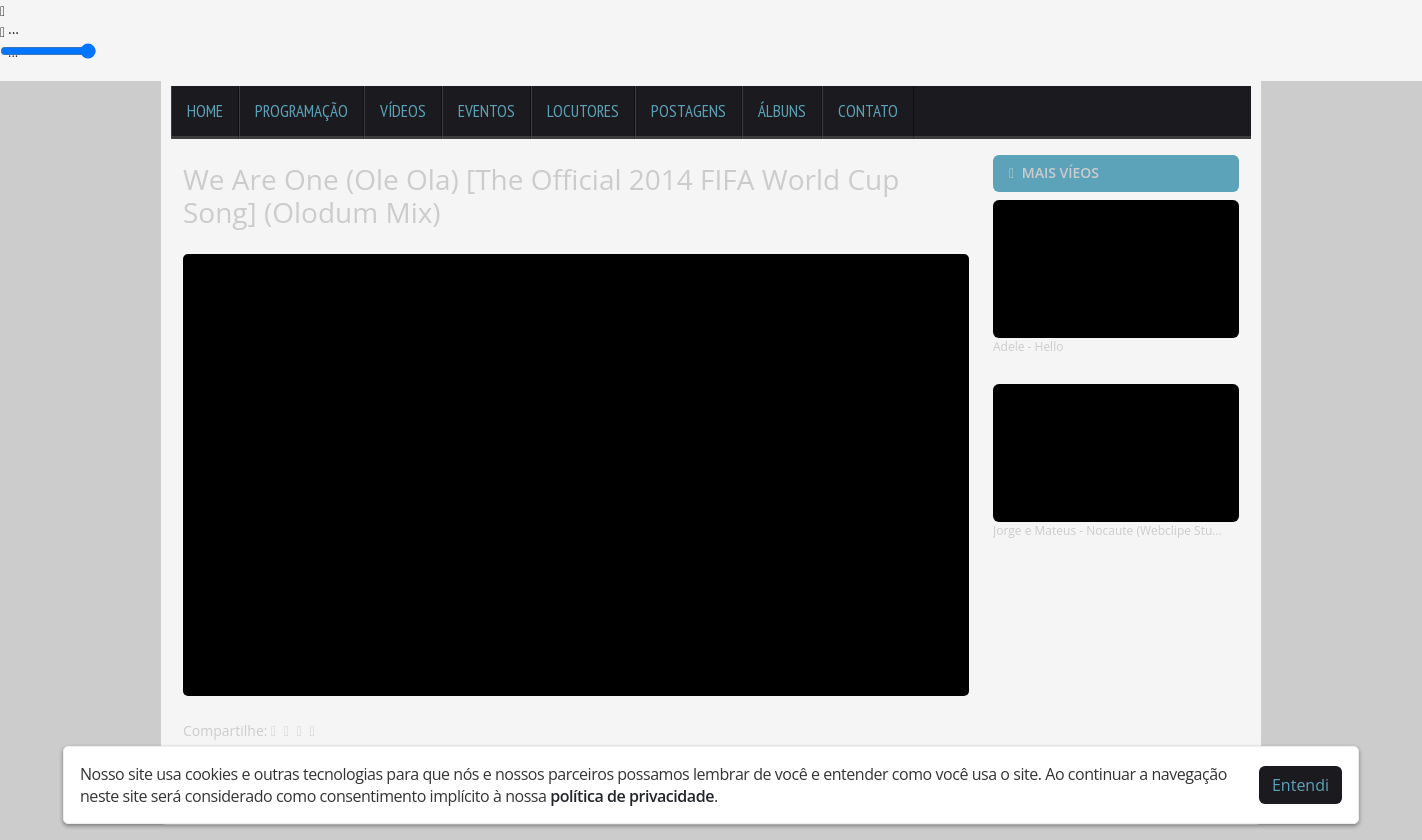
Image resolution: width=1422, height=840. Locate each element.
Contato (868, 111)
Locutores (583, 111)
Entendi (1300, 785)
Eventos (486, 111)
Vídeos (403, 111)
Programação (301, 111)
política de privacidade (632, 796)
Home (205, 111)
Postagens (688, 111)
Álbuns (782, 111)
